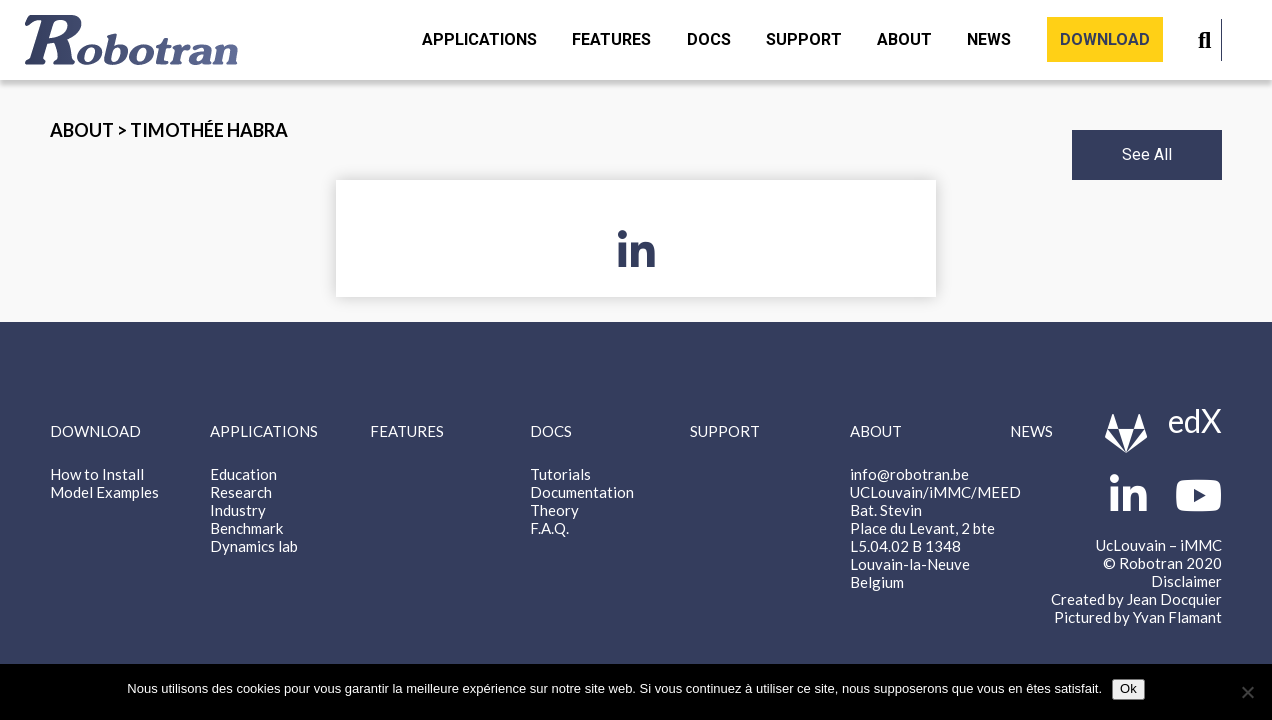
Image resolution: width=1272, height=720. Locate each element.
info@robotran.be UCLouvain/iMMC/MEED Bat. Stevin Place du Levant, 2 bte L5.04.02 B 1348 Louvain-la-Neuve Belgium (935, 528)
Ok (1128, 688)
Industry (238, 510)
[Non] (1247, 692)
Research (241, 492)
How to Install (97, 474)
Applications (479, 39)
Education (243, 474)
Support (804, 39)
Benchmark (246, 528)
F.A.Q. (549, 528)
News (989, 39)
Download (1105, 39)
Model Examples (104, 492)
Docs (709, 39)
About (904, 39)
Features (611, 39)
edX (1195, 420)
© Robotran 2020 (1162, 563)
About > (90, 130)
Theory (554, 510)
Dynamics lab (254, 546)
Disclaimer (1186, 581)
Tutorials (560, 474)
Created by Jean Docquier (1136, 599)
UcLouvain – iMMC (1159, 545)
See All (1147, 154)
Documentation (582, 492)
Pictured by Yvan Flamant (1138, 617)
